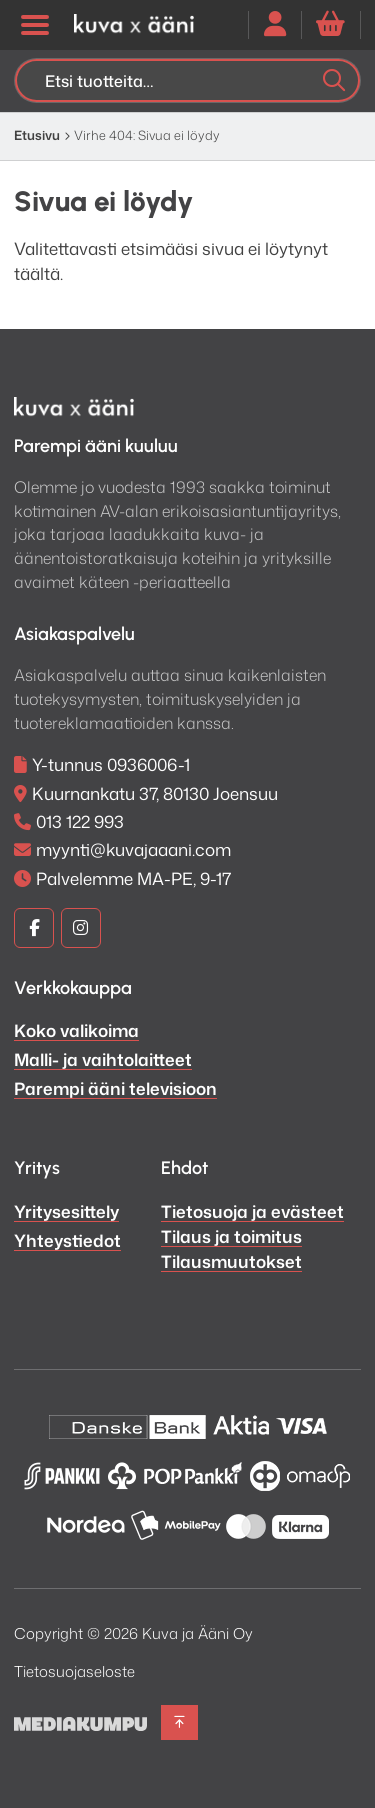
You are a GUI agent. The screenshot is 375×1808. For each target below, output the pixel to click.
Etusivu (37, 135)
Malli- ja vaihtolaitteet (103, 1059)
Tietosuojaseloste (74, 1671)
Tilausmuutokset (231, 1261)
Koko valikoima (76, 1030)
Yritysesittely (66, 1211)
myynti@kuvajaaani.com (133, 849)
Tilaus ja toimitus (231, 1236)
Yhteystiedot (67, 1240)
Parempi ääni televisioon (115, 1088)
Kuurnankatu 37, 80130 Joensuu (155, 793)
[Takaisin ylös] (179, 1722)
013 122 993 (80, 821)
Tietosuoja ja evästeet (252, 1211)
